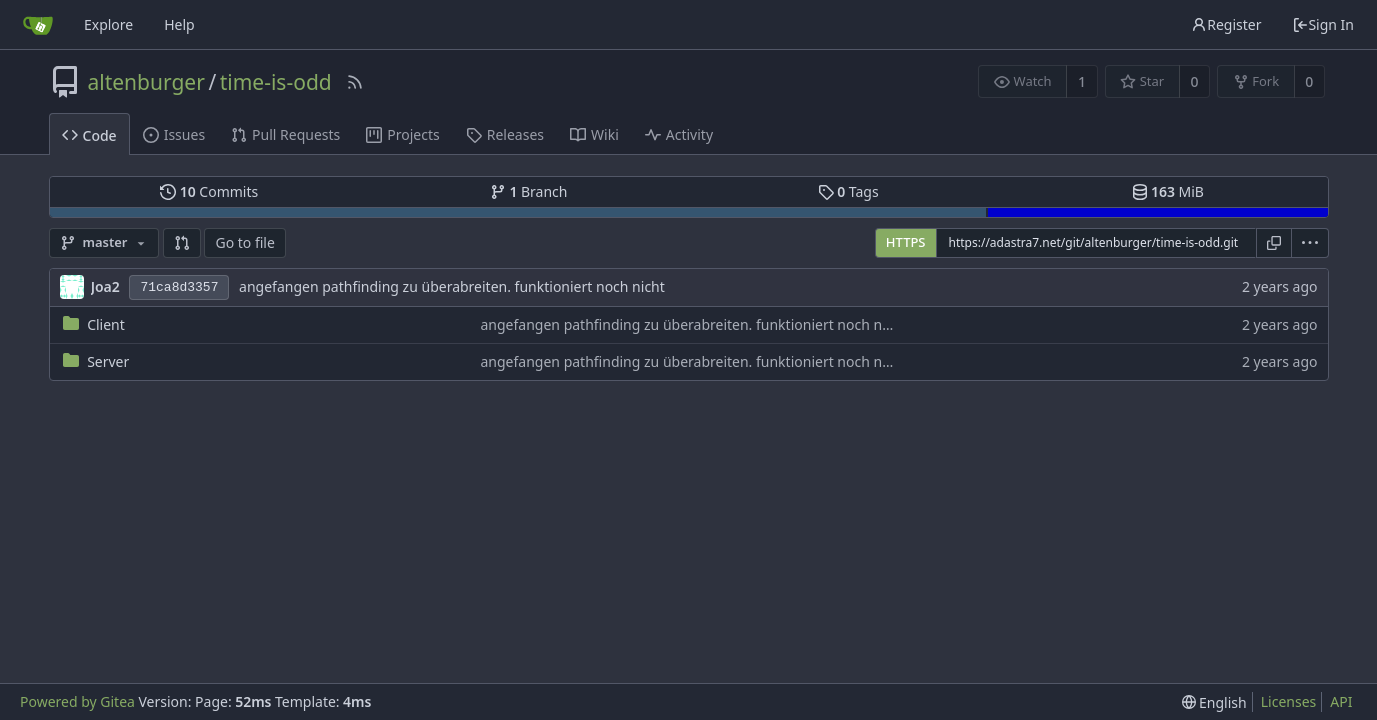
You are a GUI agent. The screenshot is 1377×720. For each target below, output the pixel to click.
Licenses (1289, 701)
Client (106, 324)
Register (1226, 24)
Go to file (244, 242)
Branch (529, 191)
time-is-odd (276, 82)
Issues (174, 134)
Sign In (1323, 24)
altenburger (146, 82)
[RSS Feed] (355, 82)
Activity (679, 134)
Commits (209, 191)
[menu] (1310, 243)
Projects (402, 134)
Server (108, 361)
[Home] (38, 25)
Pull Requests (285, 134)
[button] (182, 243)
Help (179, 24)
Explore (108, 24)
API (1341, 701)
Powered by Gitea (77, 701)
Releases (505, 134)
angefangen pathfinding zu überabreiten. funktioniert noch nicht (452, 286)
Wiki (594, 134)
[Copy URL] (1274, 243)
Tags (848, 191)
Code (89, 135)
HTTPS (906, 242)
